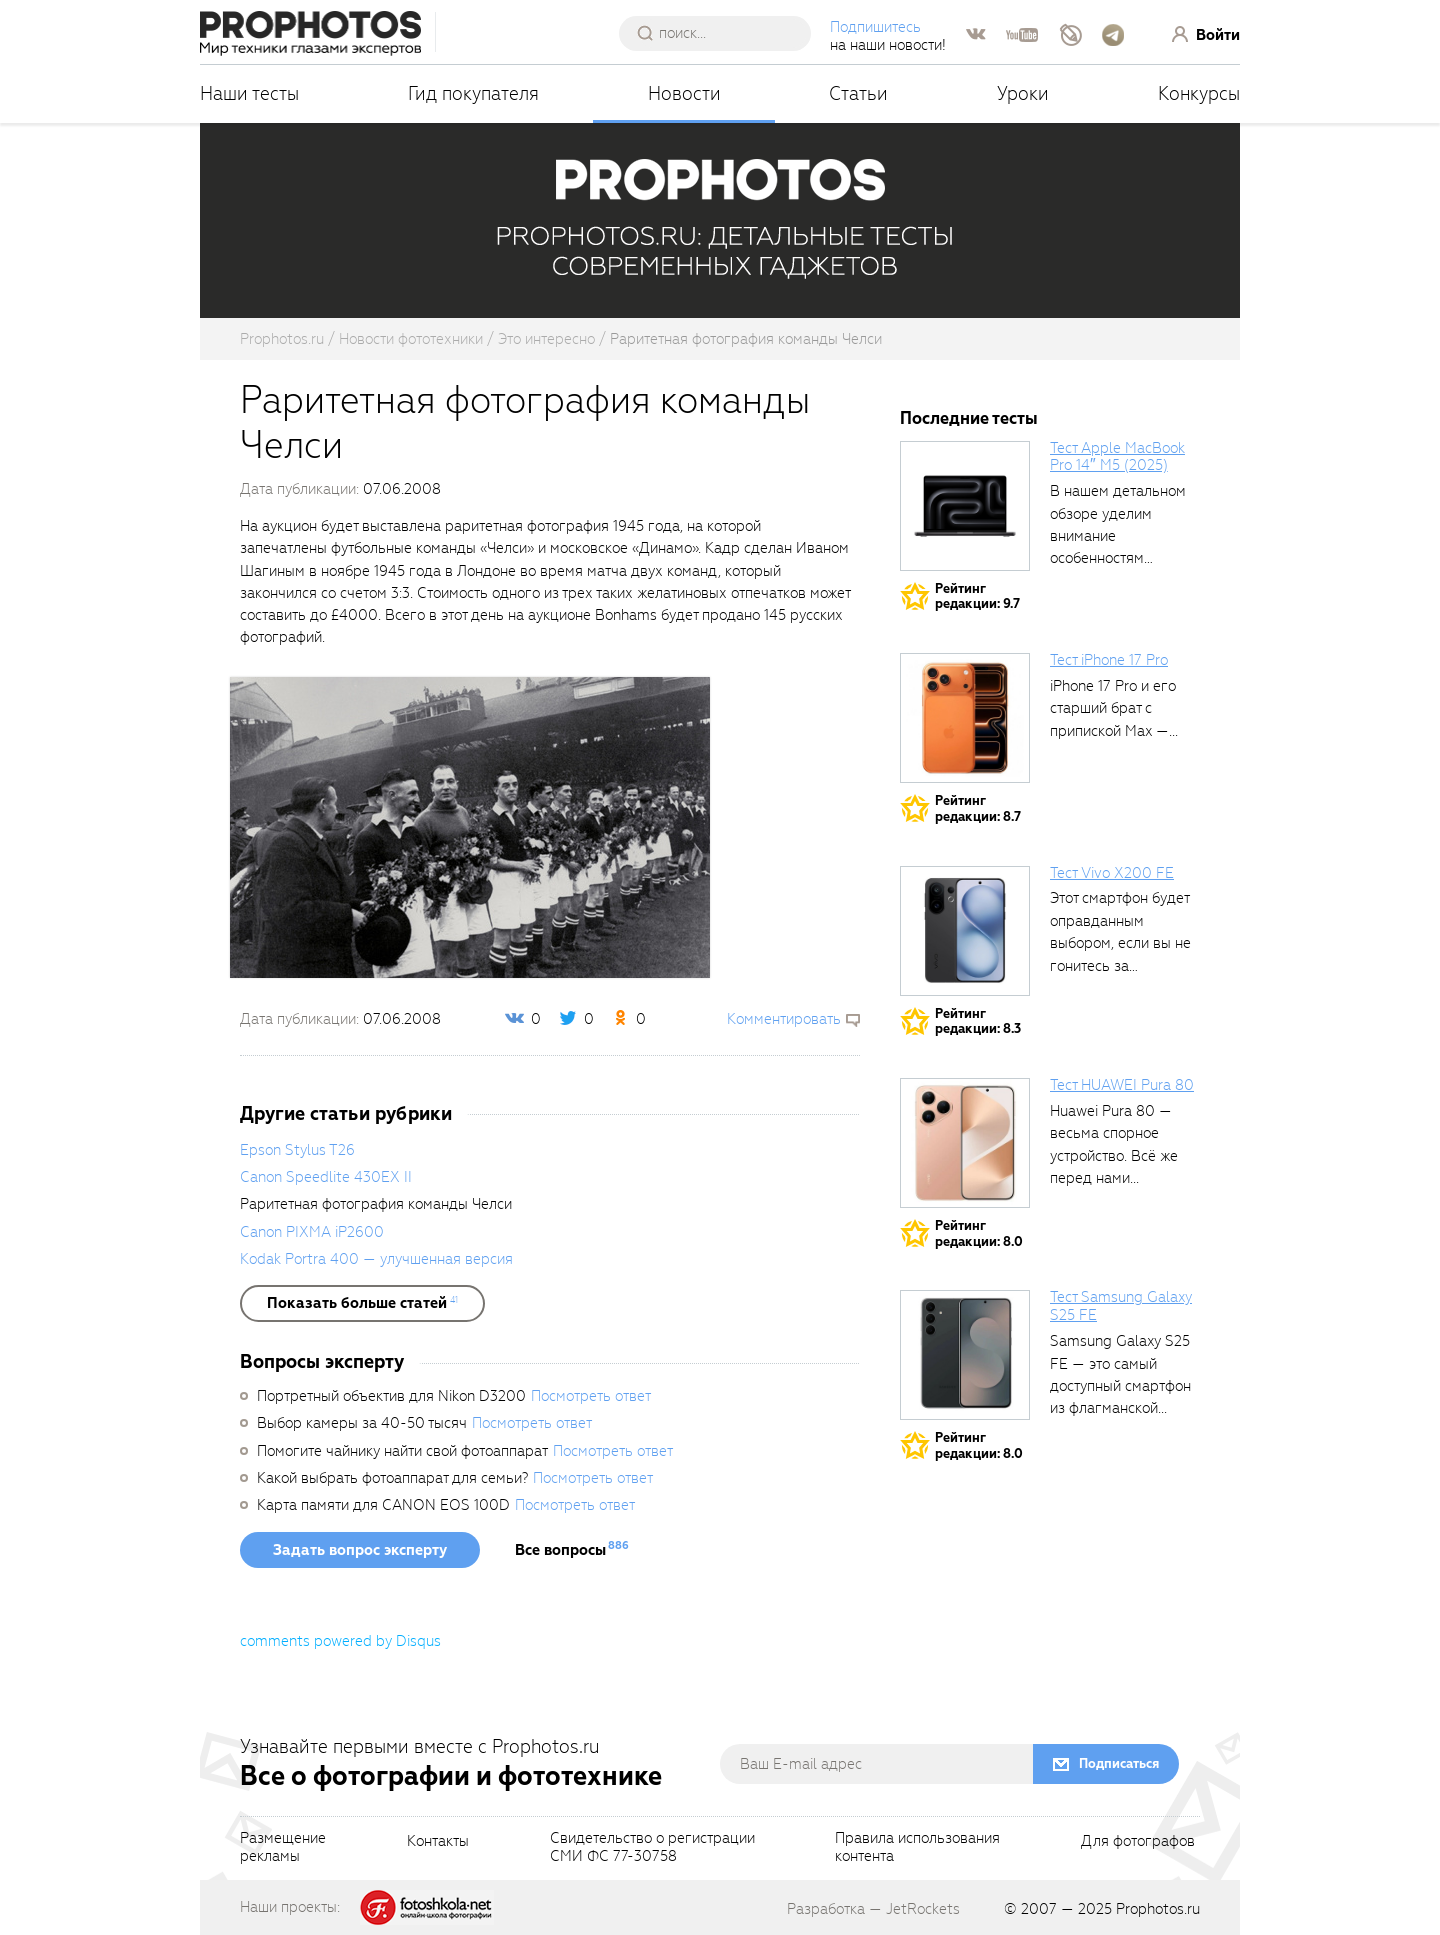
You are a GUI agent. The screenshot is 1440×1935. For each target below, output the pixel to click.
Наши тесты (249, 93)
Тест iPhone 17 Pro (1109, 660)
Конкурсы (1199, 93)
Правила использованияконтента (917, 1848)
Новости (684, 93)
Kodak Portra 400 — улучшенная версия (376, 1259)
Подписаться (1119, 1763)
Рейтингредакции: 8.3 (978, 1021)
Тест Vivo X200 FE (1112, 873)
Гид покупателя (473, 93)
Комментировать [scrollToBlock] (784, 1019)
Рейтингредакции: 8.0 (979, 1233)
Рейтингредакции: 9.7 (977, 596)
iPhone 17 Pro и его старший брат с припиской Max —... (1114, 708)
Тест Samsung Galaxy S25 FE (1121, 1306)
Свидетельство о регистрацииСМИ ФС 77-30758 (652, 1848)
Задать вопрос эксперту (360, 1550)
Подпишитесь (875, 27)
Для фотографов (1138, 1842)
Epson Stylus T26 (297, 1150)
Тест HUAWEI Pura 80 (1122, 1085)
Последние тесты (969, 418)
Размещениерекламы (283, 1848)
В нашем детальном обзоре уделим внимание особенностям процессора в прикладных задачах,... (1118, 558)
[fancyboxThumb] (470, 826)
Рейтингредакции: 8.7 (978, 808)
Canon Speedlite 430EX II (326, 1177)
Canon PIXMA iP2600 (312, 1232)
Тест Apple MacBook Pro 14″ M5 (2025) (1117, 457)
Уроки (1023, 93)
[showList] (362, 1303)
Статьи (858, 93)
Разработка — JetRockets (873, 1909)
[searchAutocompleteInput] (722, 33)
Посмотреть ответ (591, 1396)
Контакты (438, 1842)
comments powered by (340, 1641)
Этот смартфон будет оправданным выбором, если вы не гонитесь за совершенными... (1120, 943)
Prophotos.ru (1158, 1909)
